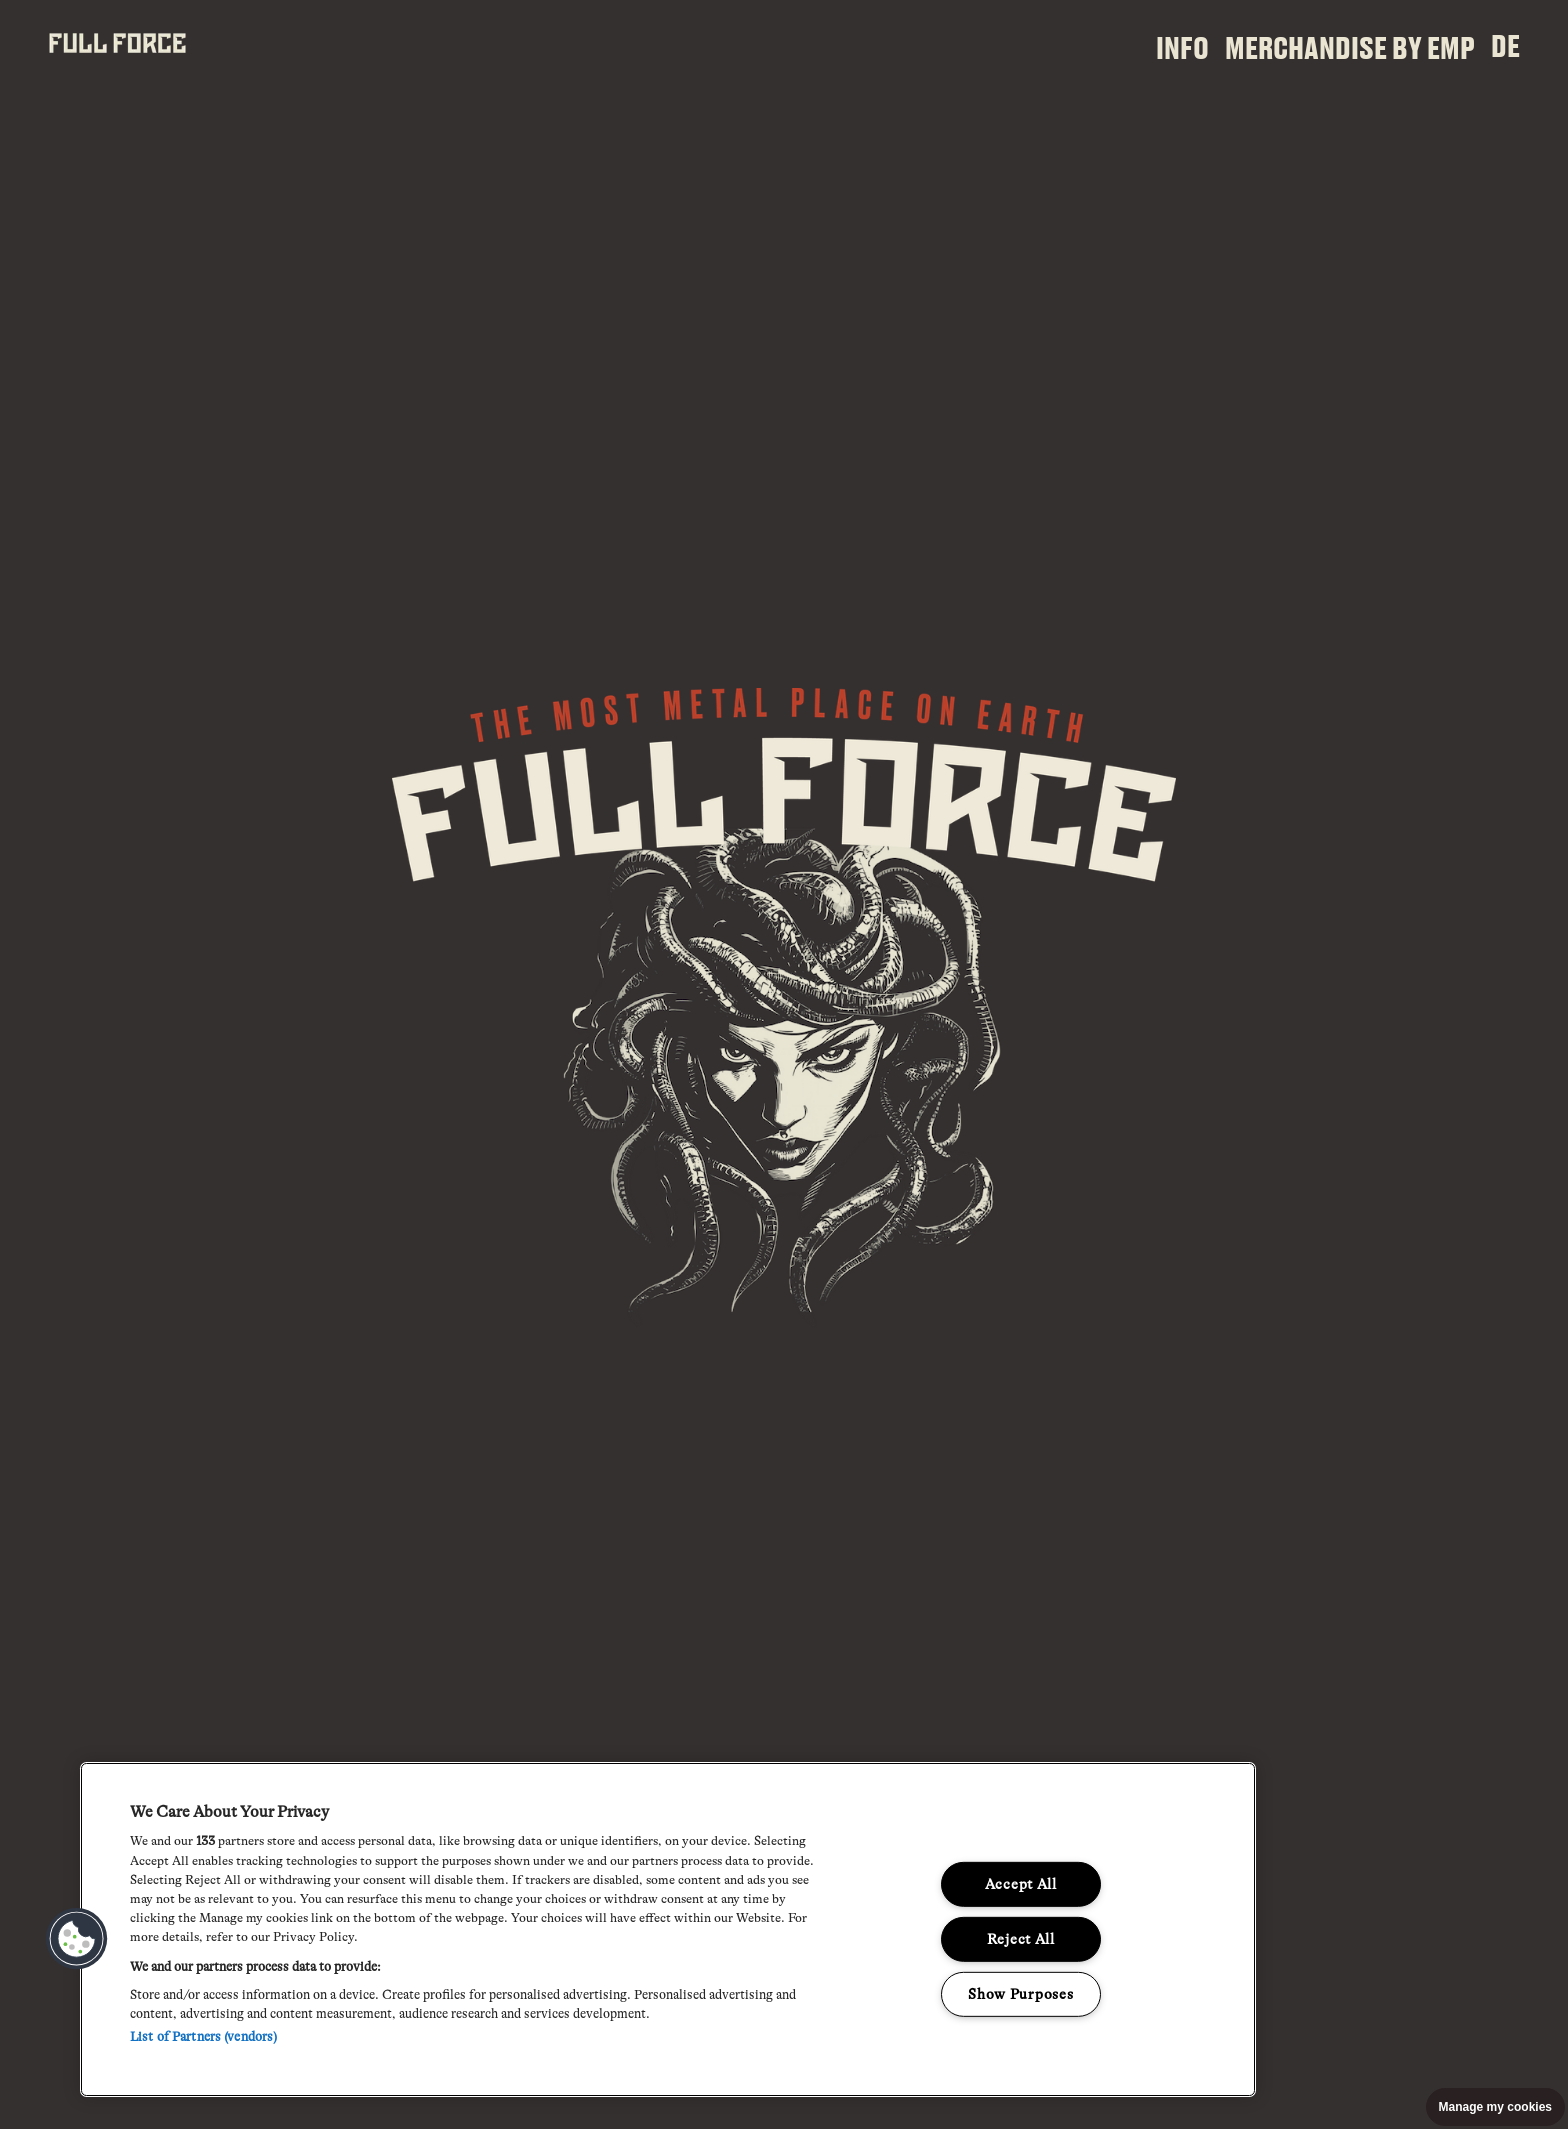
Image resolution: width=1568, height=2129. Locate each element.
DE (1505, 45)
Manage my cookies (1495, 2107)
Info (1182, 47)
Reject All (1021, 1939)
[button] (77, 1939)
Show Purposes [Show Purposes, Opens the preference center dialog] (1020, 1993)
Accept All (1021, 1884)
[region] (668, 1929)
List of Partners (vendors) (203, 2036)
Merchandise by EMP (1350, 47)
